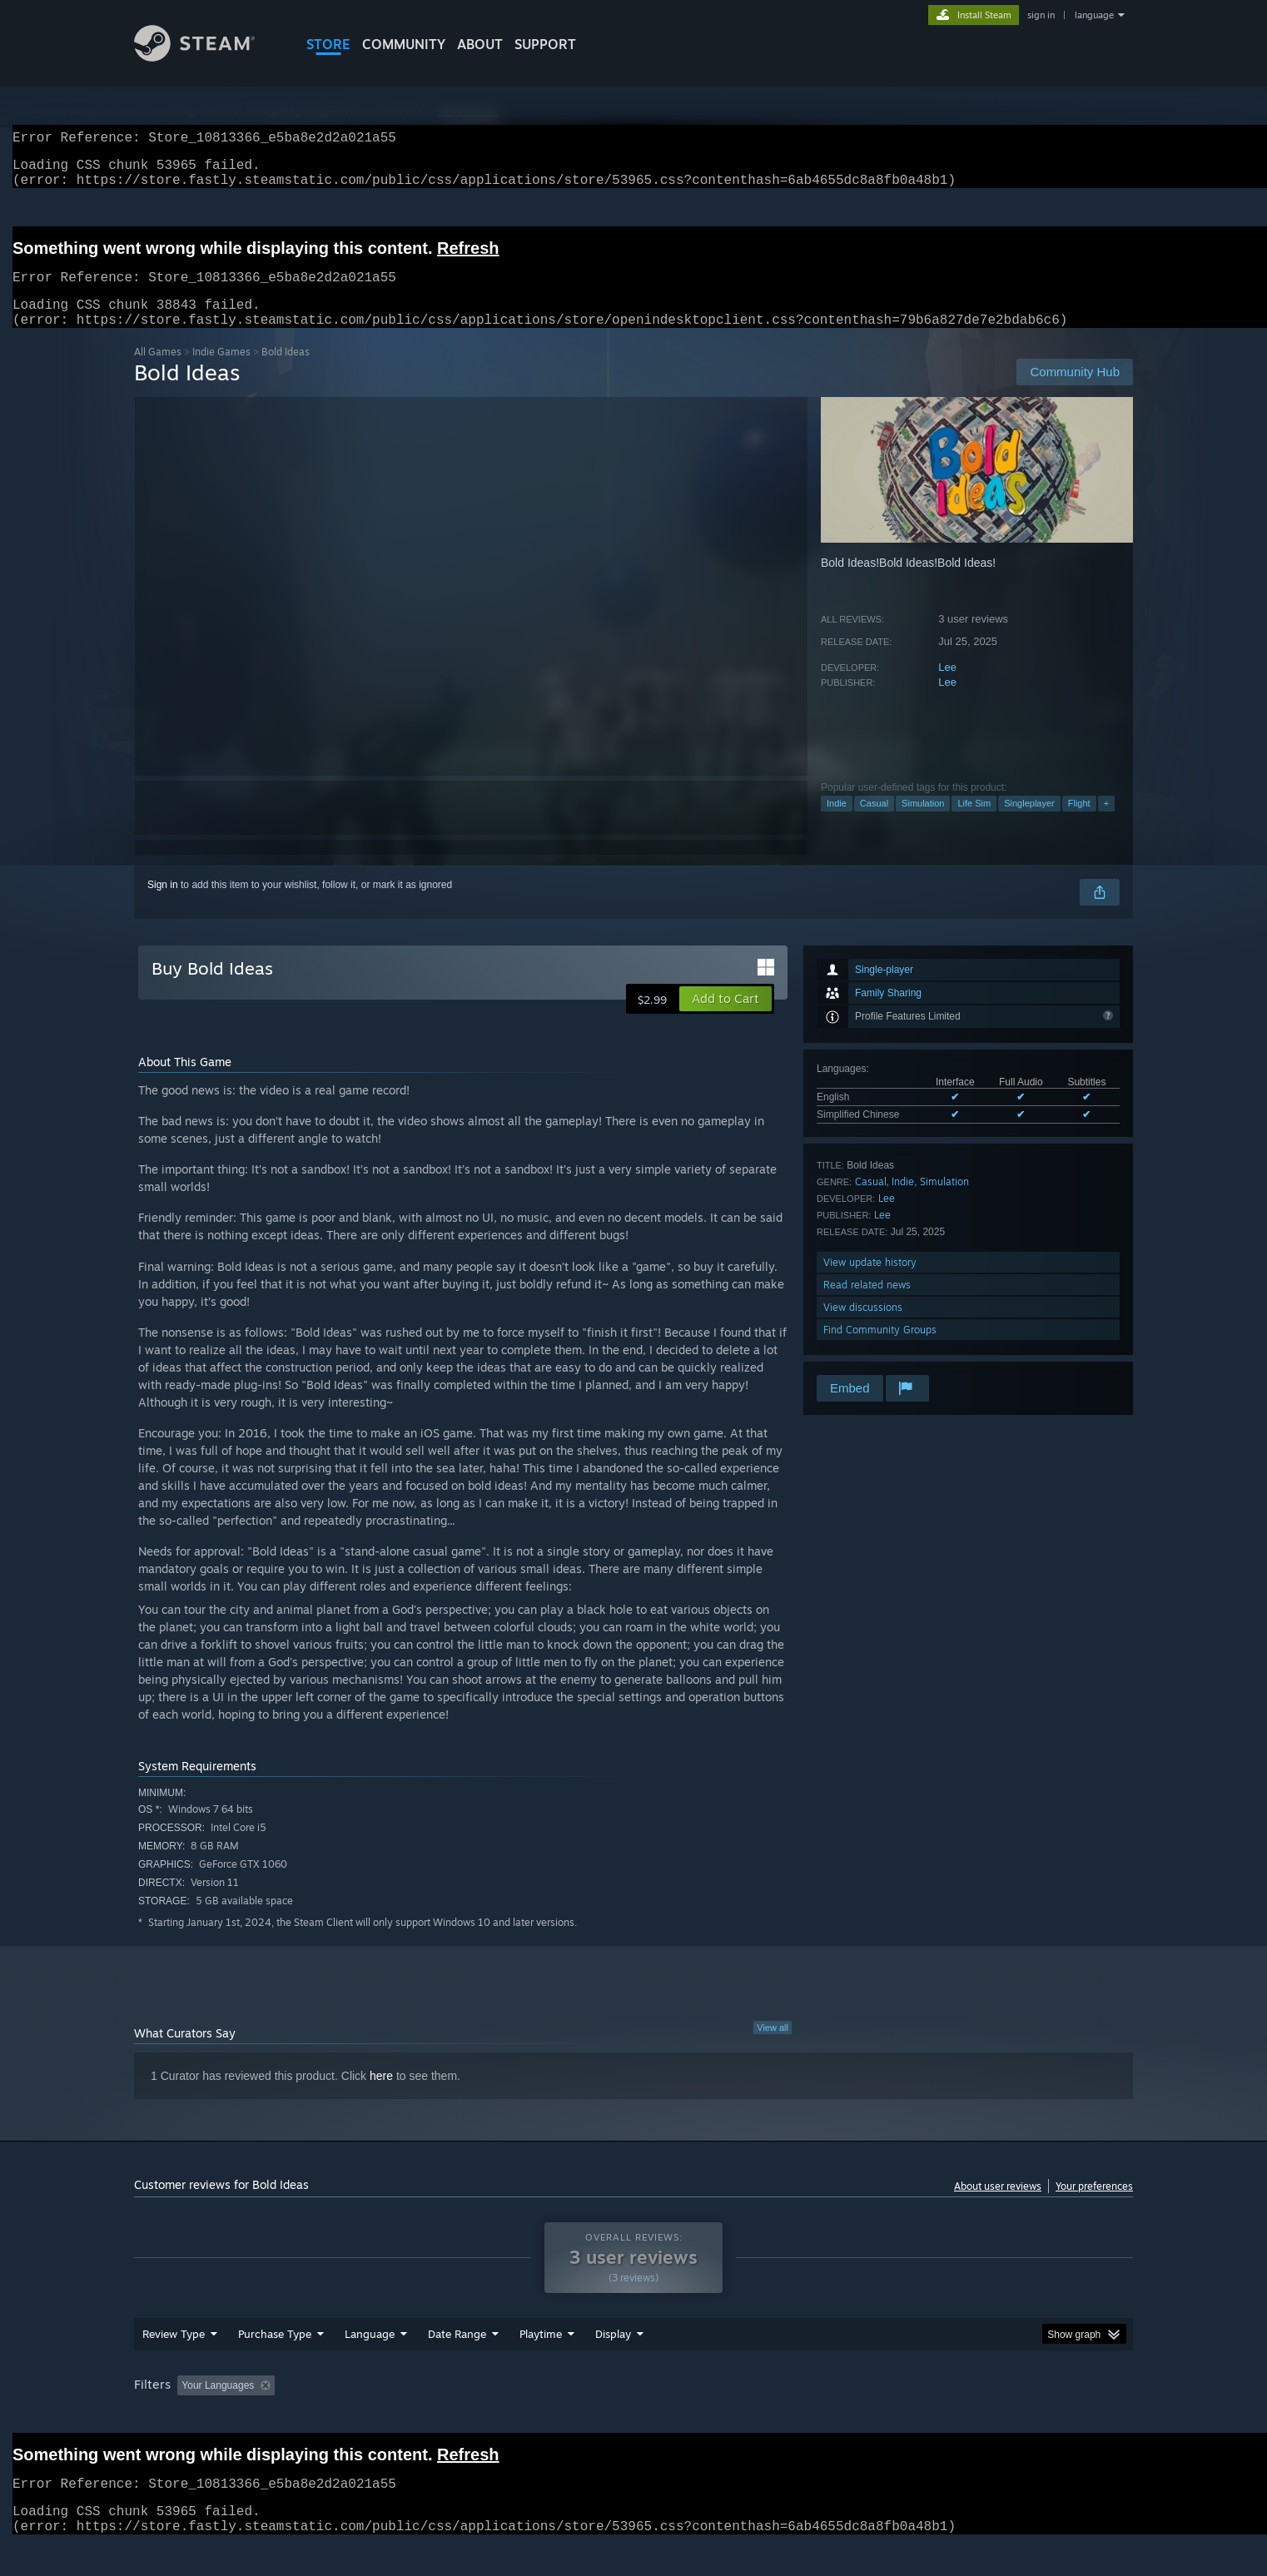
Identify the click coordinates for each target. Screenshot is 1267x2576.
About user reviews (997, 2206)
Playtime (540, 2353)
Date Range (457, 2353)
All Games (157, 371)
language (1094, 15)
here (381, 2095)
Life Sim (974, 823)
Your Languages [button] (217, 2405)
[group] (633, 2406)
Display (613, 2353)
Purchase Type (274, 2353)
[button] (725, 1018)
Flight (1079, 823)
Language (370, 2353)
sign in (1041, 15)
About (480, 44)
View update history (870, 1282)
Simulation (923, 823)
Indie (837, 823)
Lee (947, 687)
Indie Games (221, 371)
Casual (874, 823)
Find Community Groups (880, 1349)
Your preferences (1094, 2206)
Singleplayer (1029, 823)
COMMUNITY (403, 44)
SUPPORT (545, 44)
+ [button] (1106, 823)
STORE (328, 44)
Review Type (173, 2353)
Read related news (867, 1304)
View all (772, 2047)
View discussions (862, 1327)
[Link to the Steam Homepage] (194, 57)
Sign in (162, 905)
